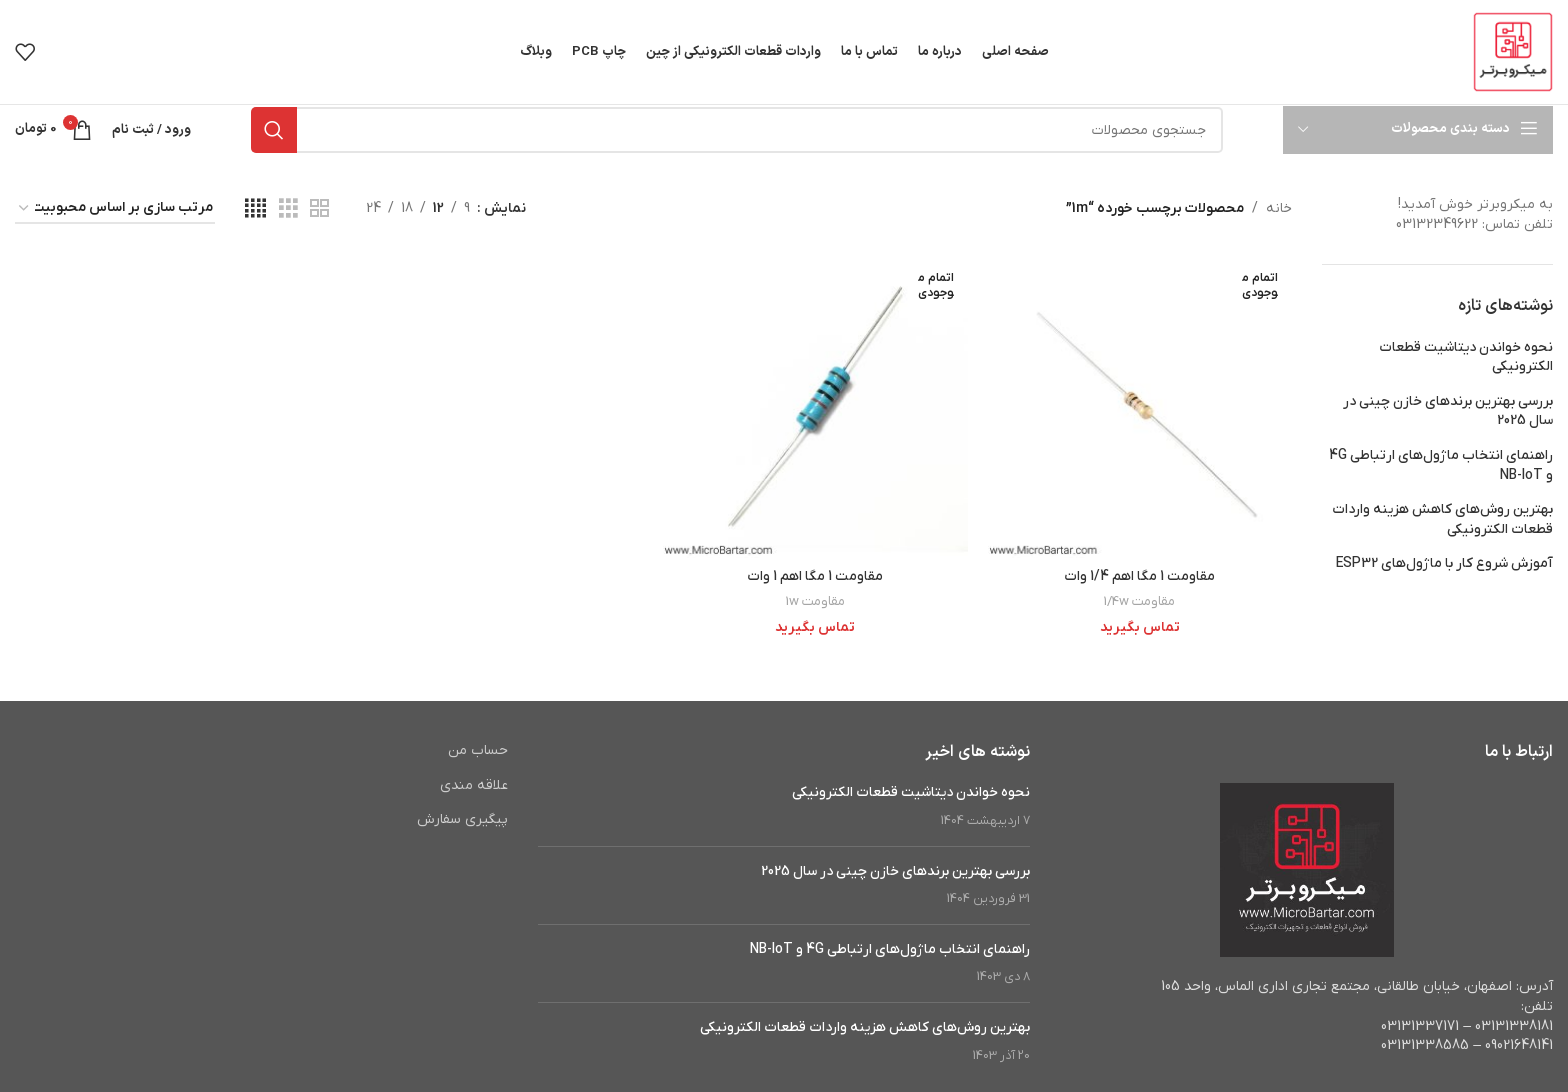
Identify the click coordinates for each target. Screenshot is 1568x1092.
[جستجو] (737, 130)
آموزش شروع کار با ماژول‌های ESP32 (1444, 563)
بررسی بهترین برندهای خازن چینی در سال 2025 (1448, 411)
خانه (1279, 208)
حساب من (478, 750)
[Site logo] (1513, 51)
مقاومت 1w (815, 601)
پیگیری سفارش (462, 819)
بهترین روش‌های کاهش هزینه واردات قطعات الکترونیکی (1442, 519)
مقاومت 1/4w (1139, 601)
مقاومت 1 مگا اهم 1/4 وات (1139, 576)
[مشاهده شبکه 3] (288, 209)
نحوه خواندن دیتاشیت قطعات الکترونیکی (1466, 357)
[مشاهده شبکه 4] (255, 209)
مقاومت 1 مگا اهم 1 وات (815, 576)
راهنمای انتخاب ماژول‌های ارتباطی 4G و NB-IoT (1441, 465)
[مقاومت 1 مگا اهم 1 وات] (815, 406)
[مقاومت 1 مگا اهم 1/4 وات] (1140, 406)
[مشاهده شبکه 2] (319, 209)
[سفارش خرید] (115, 209)
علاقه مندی (474, 785)
